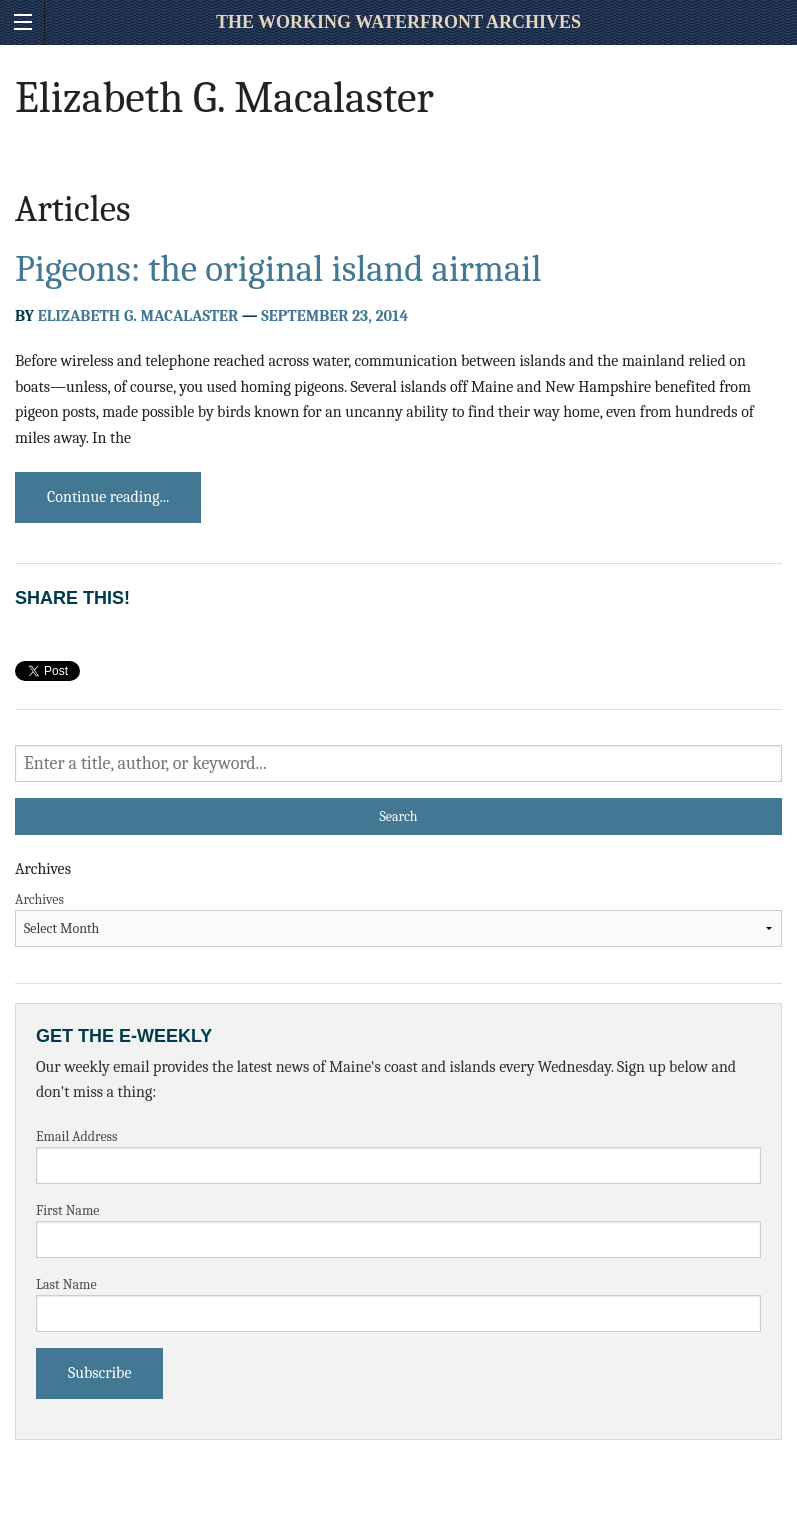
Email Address (77, 1136)
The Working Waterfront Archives (398, 22)
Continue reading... (108, 497)
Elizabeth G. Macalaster (138, 316)
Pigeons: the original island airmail (278, 269)
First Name (68, 1210)
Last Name (66, 1284)
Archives (39, 899)
